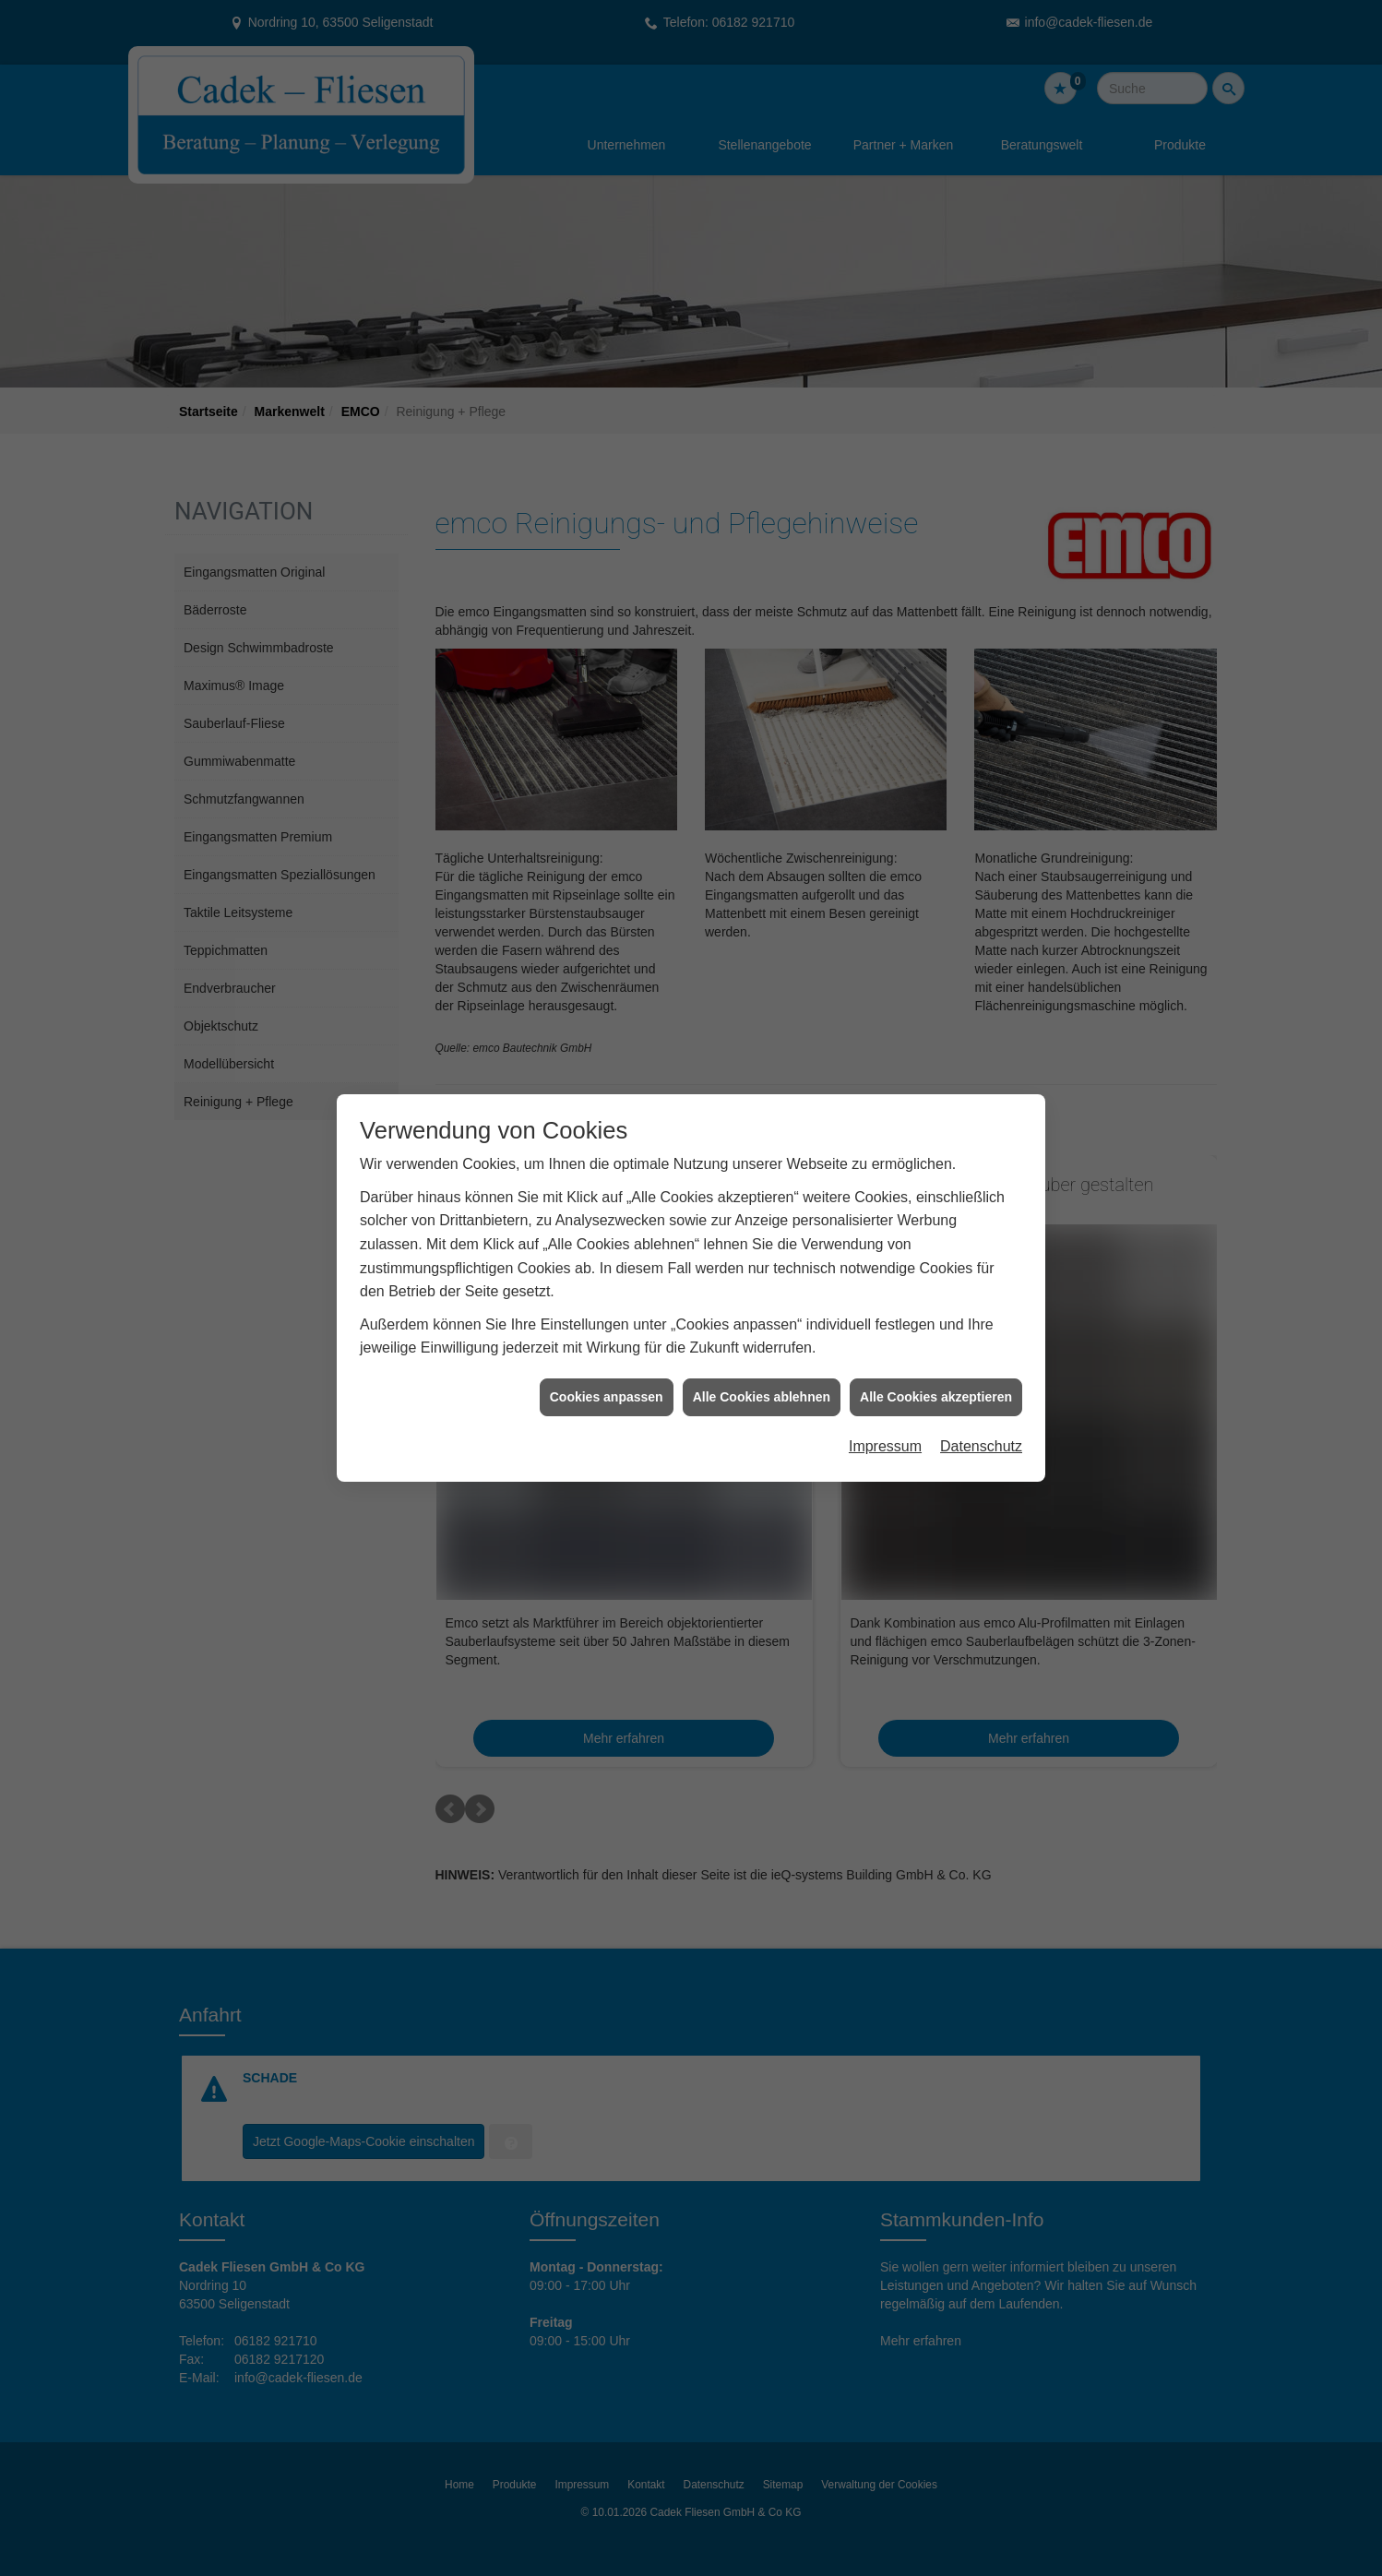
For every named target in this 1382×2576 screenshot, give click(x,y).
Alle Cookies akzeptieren (936, 1359)
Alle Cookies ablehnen (761, 1359)
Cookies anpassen (606, 1359)
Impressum (885, 1409)
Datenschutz (981, 1409)
